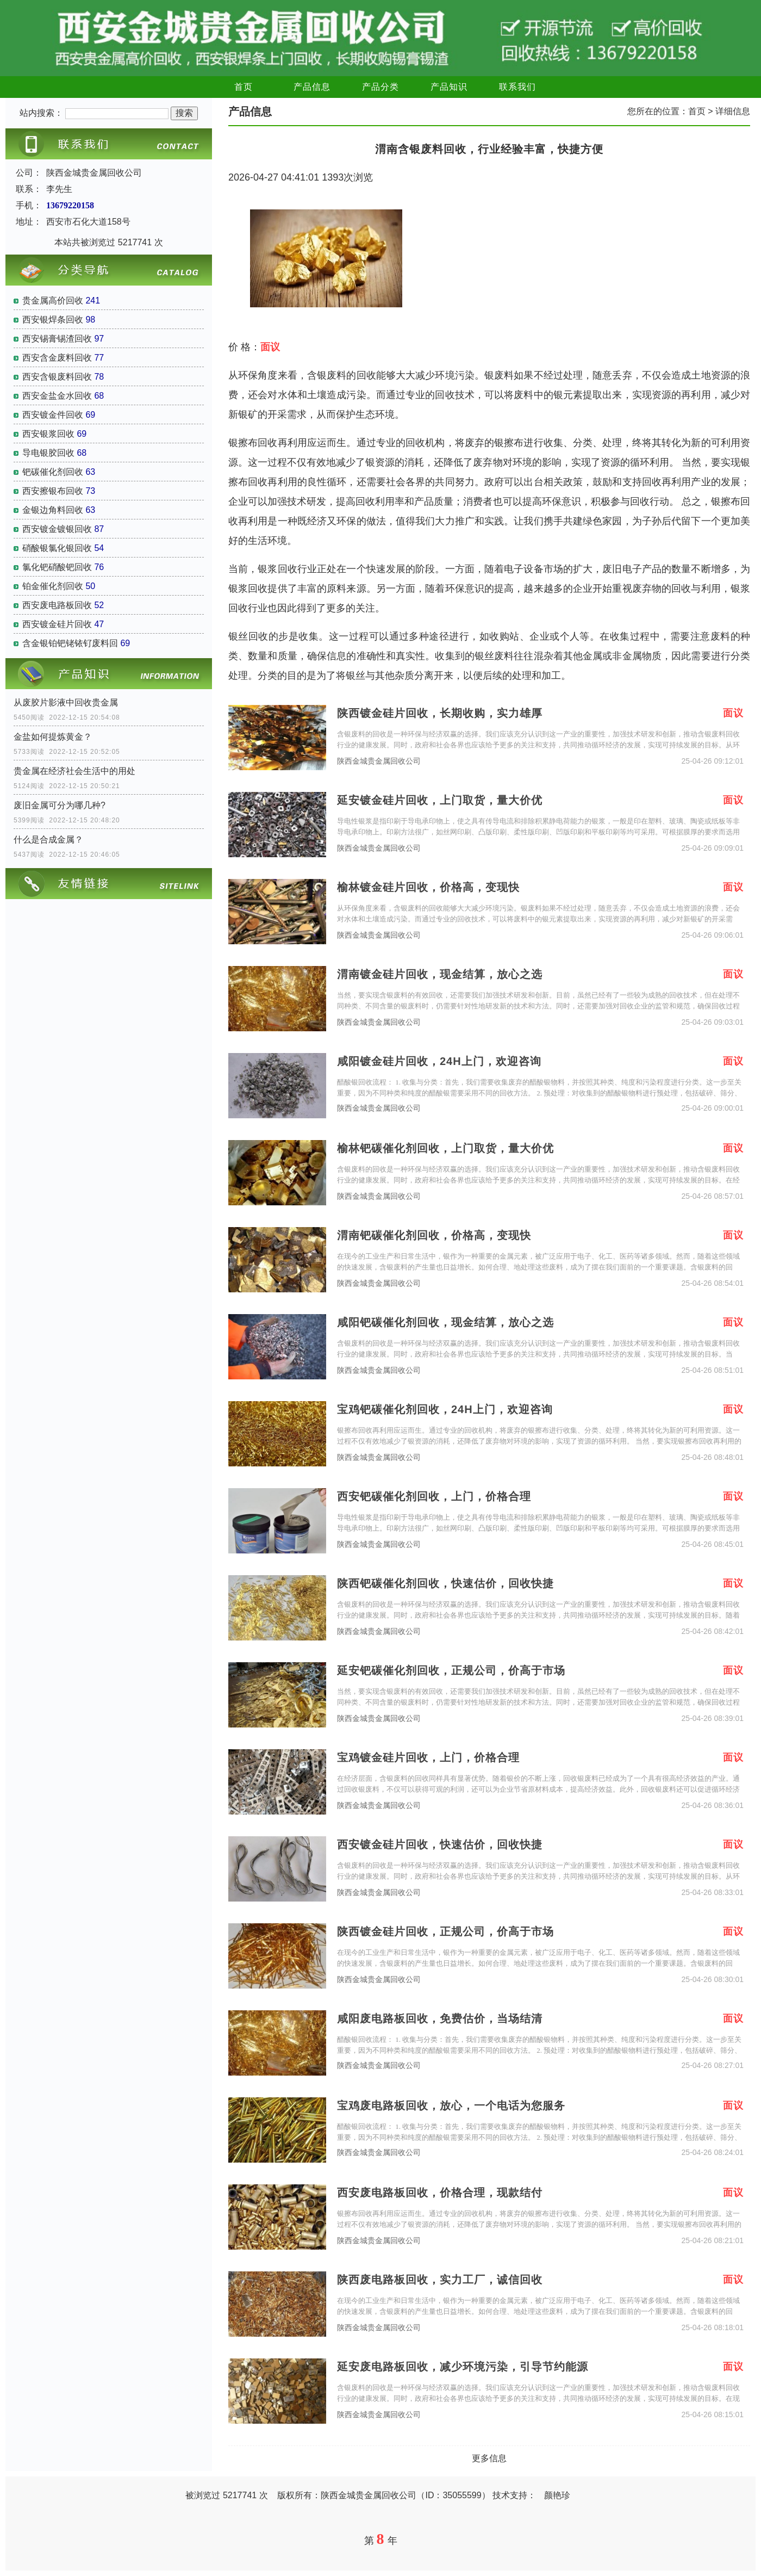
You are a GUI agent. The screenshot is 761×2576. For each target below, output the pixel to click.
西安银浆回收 (48, 433)
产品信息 (312, 86)
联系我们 (517, 86)
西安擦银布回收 (52, 491)
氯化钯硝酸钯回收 (57, 567)
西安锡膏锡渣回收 (57, 338)
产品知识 (449, 86)
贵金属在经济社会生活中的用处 (74, 771)
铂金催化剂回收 (52, 586)
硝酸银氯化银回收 (57, 548)
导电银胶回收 (48, 452)
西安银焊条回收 (52, 319)
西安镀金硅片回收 (57, 624)
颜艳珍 (557, 2495)
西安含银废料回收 (57, 376)
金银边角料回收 (52, 510)
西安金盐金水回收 (57, 395)
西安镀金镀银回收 (57, 529)
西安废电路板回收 (57, 605)
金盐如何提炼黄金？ (53, 736)
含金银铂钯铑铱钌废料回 (70, 643)
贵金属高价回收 (52, 300)
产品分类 (380, 86)
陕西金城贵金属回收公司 (379, 761)
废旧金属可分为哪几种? (59, 805)
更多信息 (489, 2458)
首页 (243, 86)
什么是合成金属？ (48, 839)
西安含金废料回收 (57, 357)
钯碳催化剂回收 (52, 471)
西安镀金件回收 (52, 414)
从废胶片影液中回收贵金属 (66, 702)
